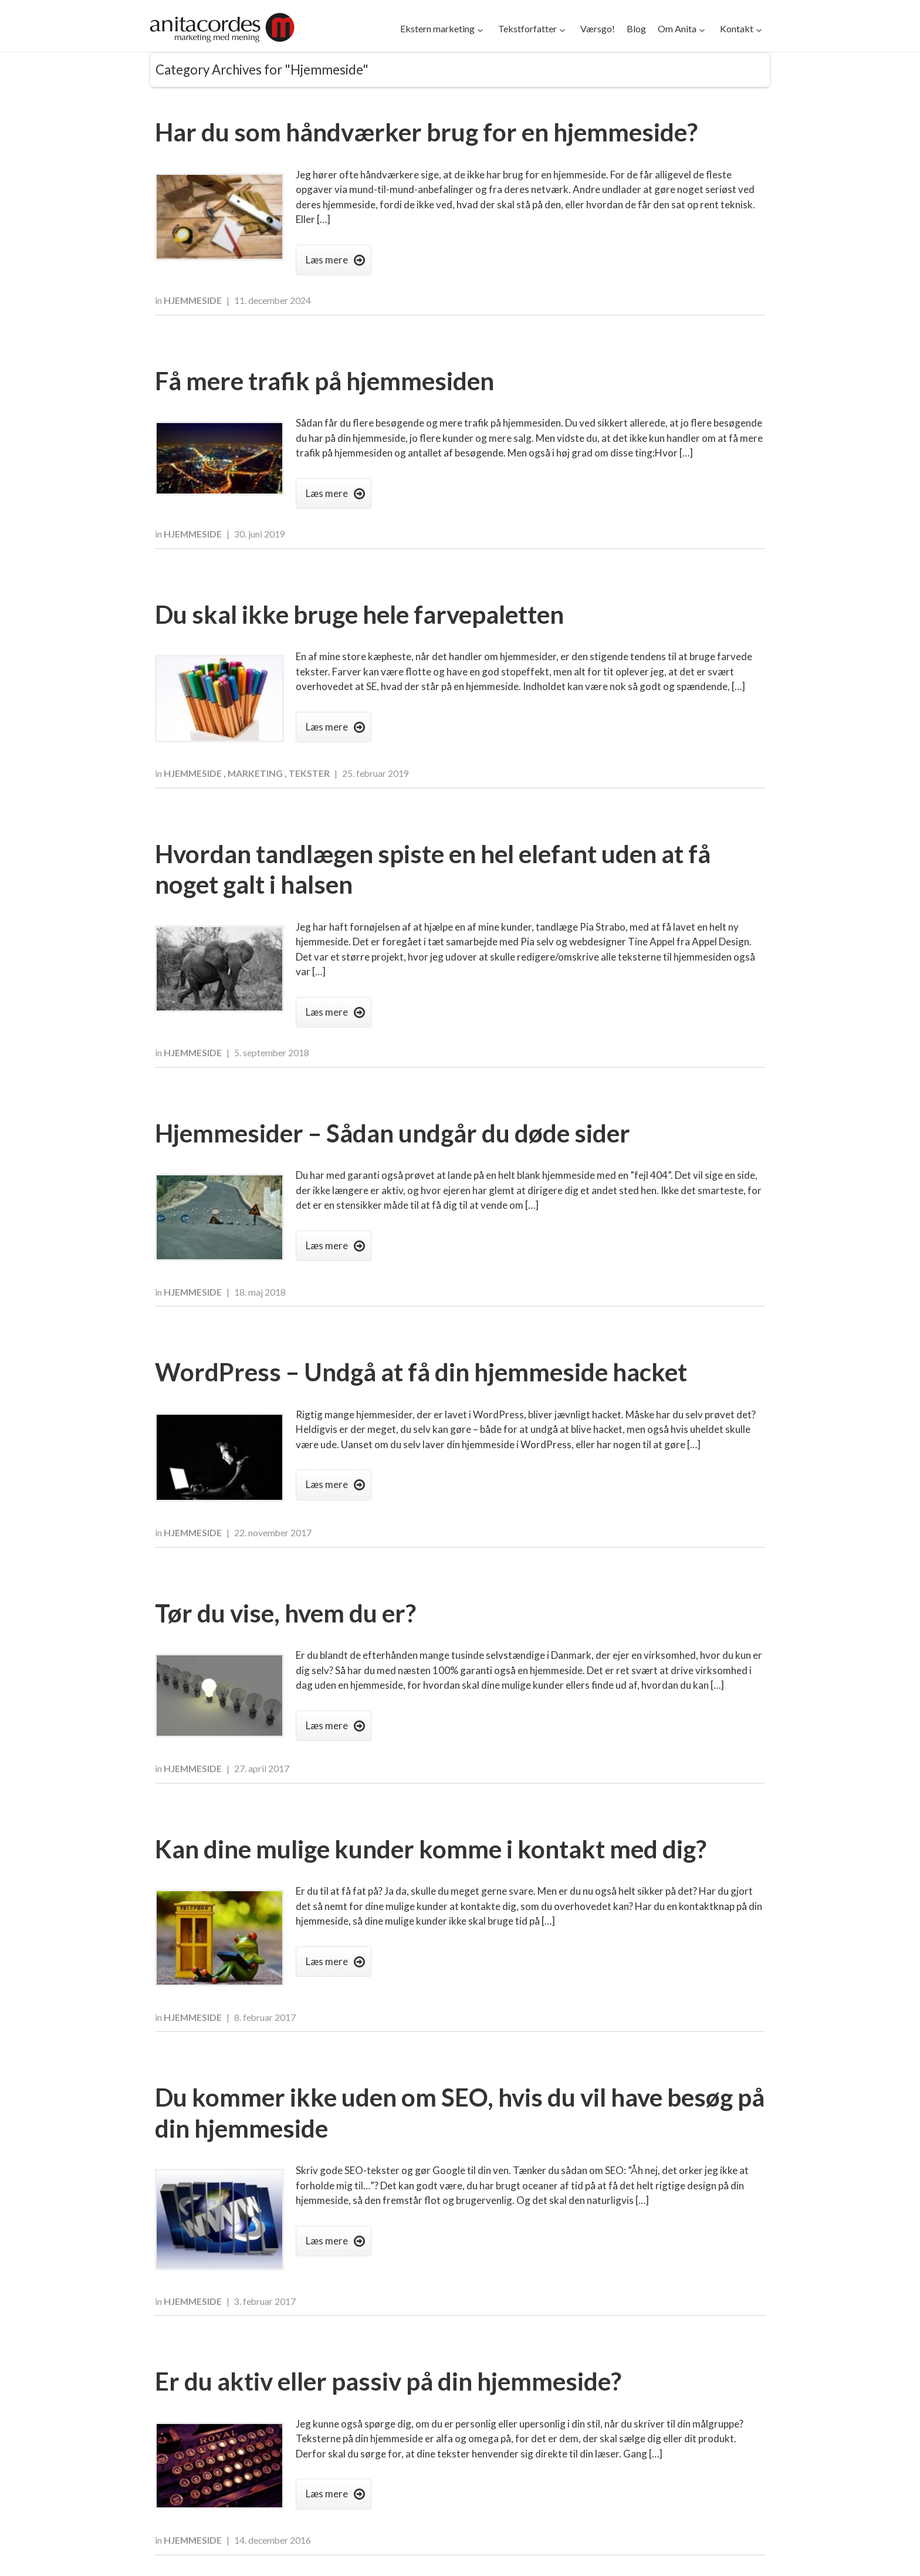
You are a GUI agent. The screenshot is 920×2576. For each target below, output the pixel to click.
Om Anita (677, 28)
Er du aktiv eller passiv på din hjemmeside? (388, 2381)
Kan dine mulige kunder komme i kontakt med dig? (430, 1849)
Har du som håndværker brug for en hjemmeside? (426, 132)
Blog (636, 28)
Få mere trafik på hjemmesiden (324, 380)
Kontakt (736, 28)
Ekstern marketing (437, 28)
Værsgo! (597, 28)
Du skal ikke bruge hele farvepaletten (359, 614)
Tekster (310, 773)
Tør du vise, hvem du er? (285, 1613)
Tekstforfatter (527, 28)
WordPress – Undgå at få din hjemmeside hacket (421, 1372)
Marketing (256, 773)
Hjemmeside (194, 300)
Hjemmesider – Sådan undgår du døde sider (392, 1133)
